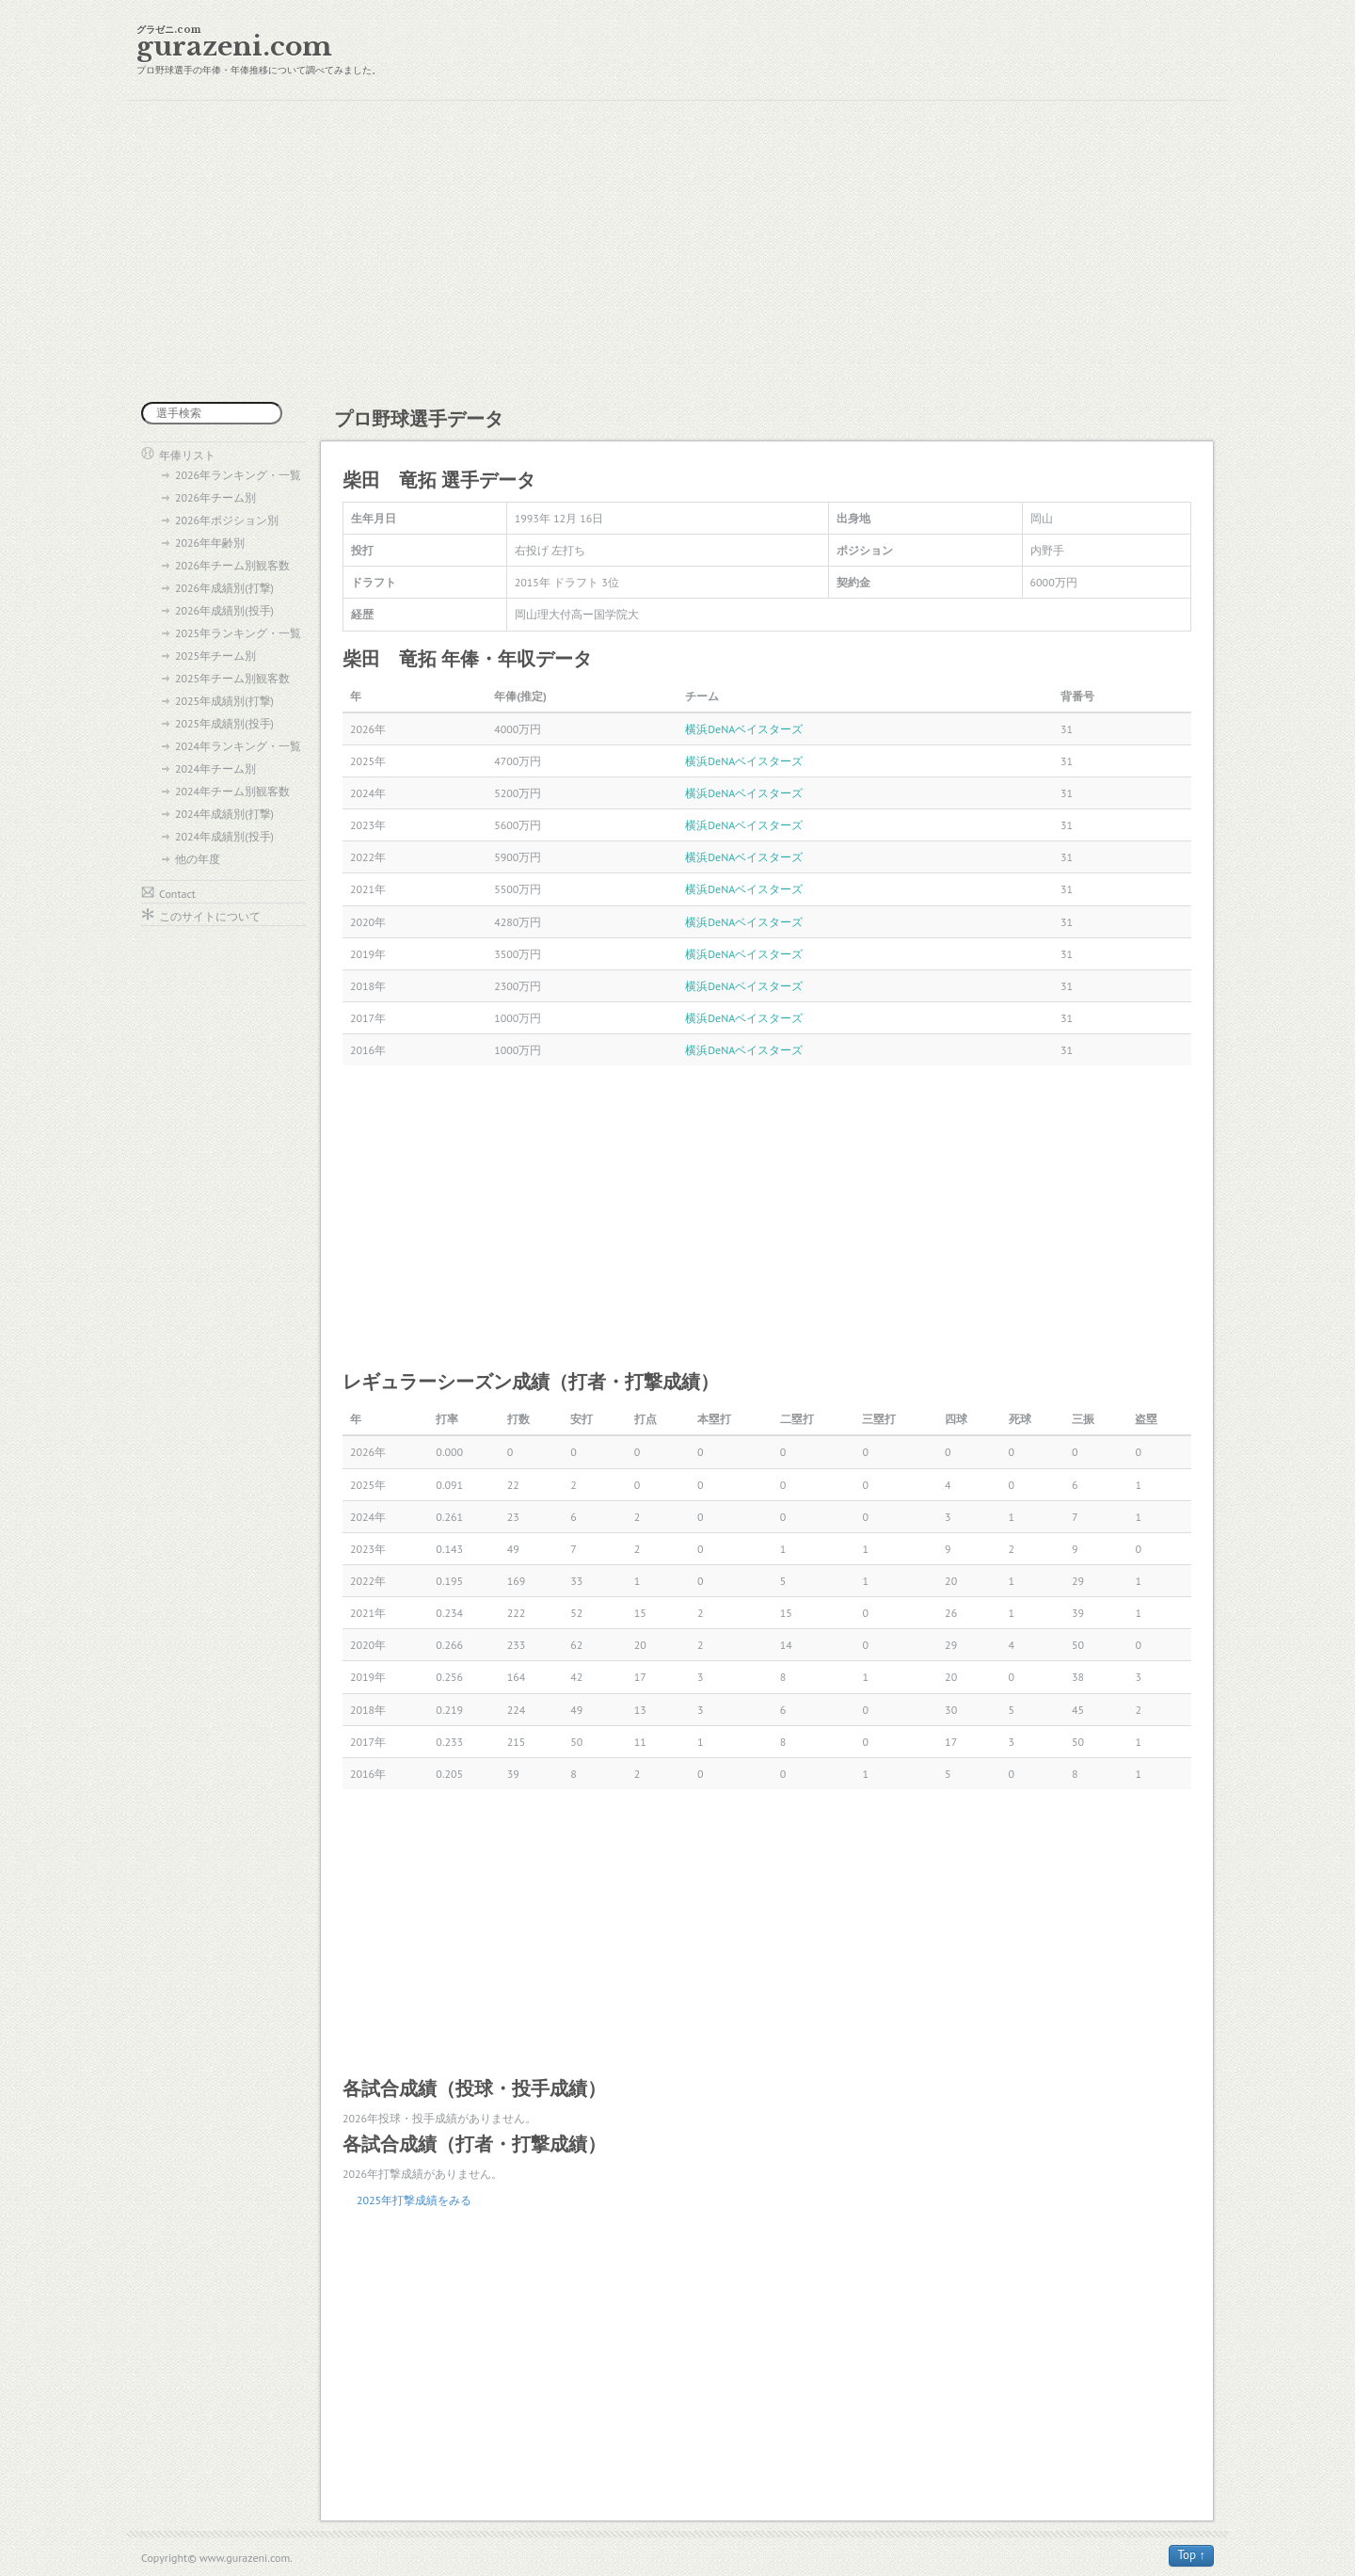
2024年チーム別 (215, 768)
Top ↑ (1191, 2555)
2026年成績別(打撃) (224, 588)
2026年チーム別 (215, 497)
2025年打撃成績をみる (414, 2200)
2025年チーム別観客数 (232, 678)
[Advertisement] (677, 251)
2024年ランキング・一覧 (238, 746)
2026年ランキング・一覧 (238, 475)
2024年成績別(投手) (224, 836)
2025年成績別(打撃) (224, 701)
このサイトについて (210, 916)
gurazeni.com (234, 46)
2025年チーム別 (215, 655)
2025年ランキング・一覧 (238, 633)
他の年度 (197, 859)
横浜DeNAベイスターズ (744, 729)
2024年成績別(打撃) (224, 814)
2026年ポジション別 (227, 520)
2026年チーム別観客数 (232, 565)
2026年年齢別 (210, 543)
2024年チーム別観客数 (232, 791)
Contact (177, 894)
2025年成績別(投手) (224, 723)
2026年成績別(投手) (224, 610)
